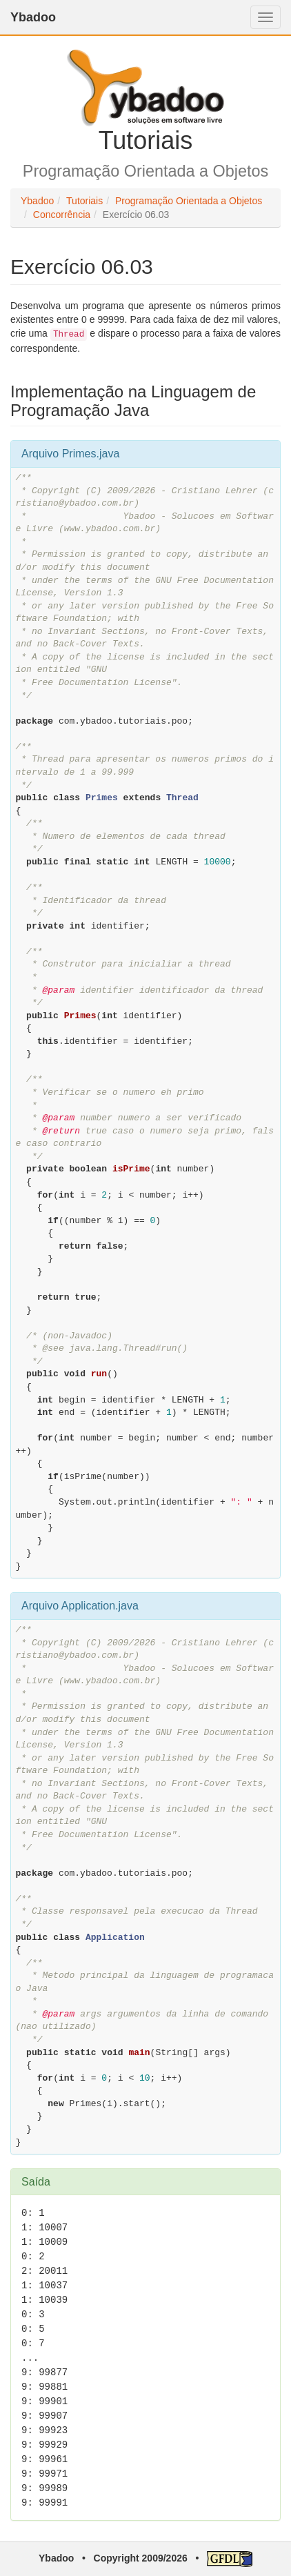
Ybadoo (33, 17)
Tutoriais (84, 200)
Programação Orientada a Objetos (188, 200)
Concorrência (61, 214)
